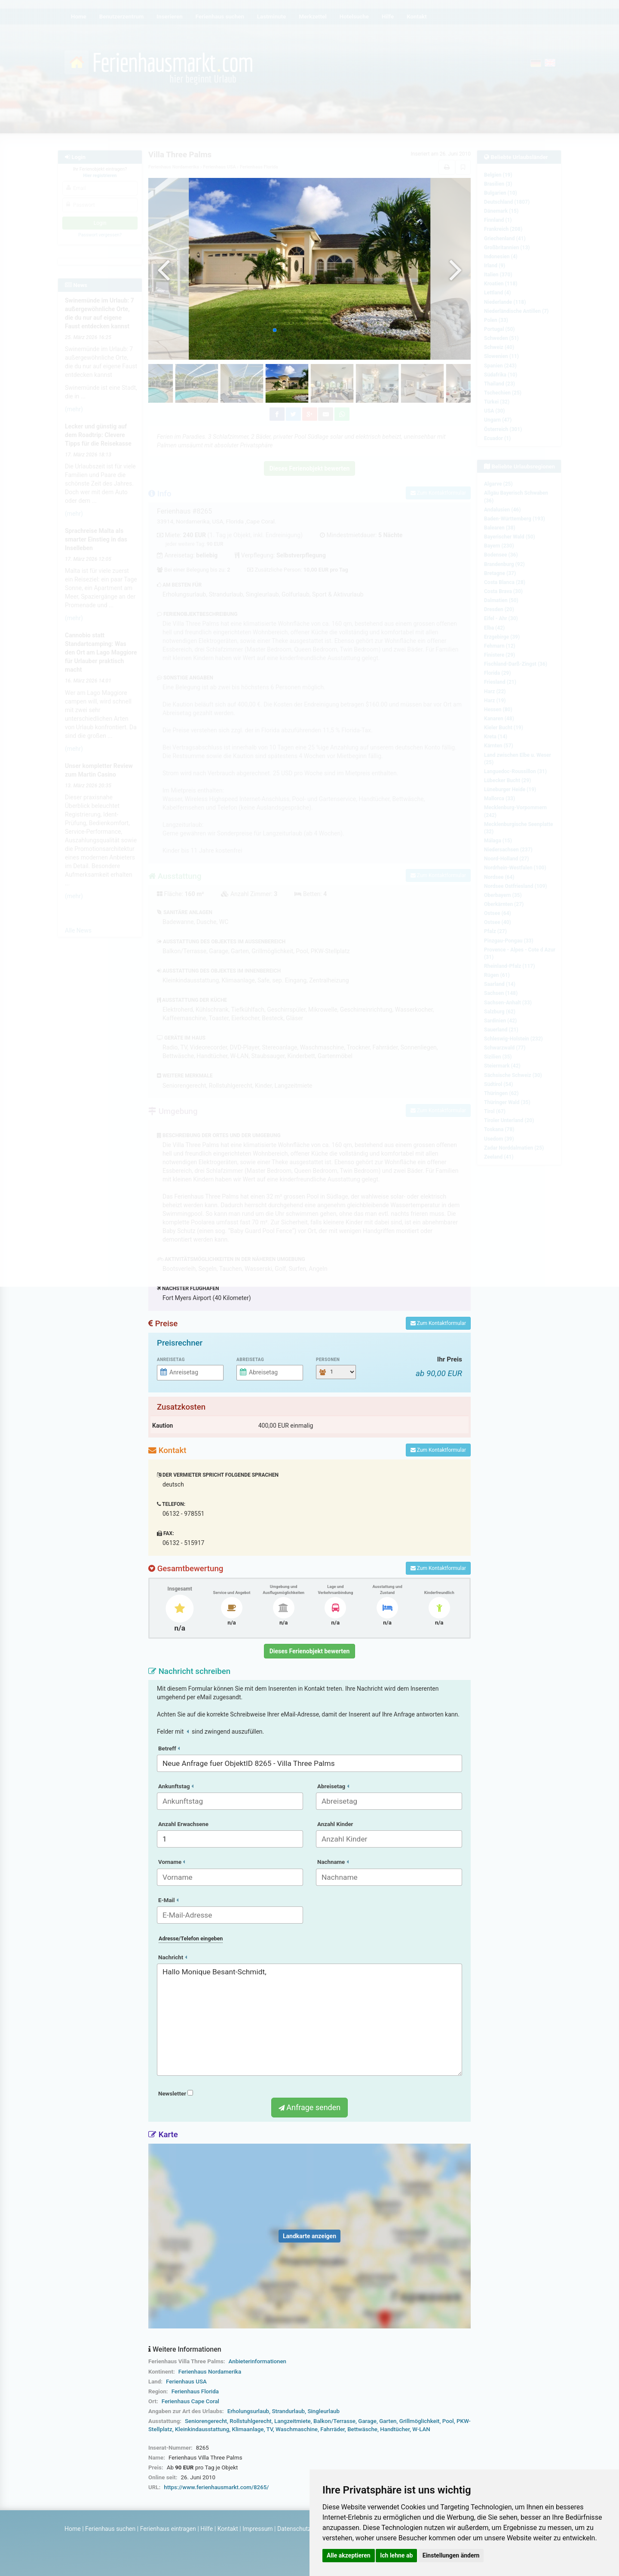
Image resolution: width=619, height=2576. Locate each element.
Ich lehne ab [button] (396, 2555)
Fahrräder (332, 2429)
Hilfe (206, 2528)
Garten (387, 2421)
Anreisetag (171, 1359)
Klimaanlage (248, 2429)
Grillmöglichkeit (419, 2421)
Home (72, 2528)
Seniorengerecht (206, 2421)
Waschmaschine (297, 2429)
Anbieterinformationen (257, 2361)
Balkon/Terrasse (334, 2421)
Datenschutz (294, 2528)
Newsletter (175, 2093)
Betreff (169, 1748)
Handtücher (395, 2429)
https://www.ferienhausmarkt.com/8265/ (216, 2487)
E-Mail (168, 1900)
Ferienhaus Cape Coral (190, 2401)
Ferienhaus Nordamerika (209, 2371)
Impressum (257, 2528)
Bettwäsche (362, 2429)
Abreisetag (250, 1359)
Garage (367, 2421)
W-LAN (421, 2429)
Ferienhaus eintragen (168, 2528)
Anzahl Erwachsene (183, 1824)
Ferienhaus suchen (110, 2528)
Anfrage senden (309, 2107)
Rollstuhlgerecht (250, 2421)
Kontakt (228, 2528)
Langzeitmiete (292, 2421)
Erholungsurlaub (248, 2411)
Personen (328, 1359)
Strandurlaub (288, 2411)
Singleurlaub (323, 2411)
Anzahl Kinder (335, 1824)
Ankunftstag (175, 1786)
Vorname (171, 1862)
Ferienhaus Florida (195, 2391)
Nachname (333, 1862)
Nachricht (172, 1957)
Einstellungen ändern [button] (451, 2555)
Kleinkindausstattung (202, 2429)
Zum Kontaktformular (438, 1323)
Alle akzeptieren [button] (349, 2555)
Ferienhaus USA (186, 2381)
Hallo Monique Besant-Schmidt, (309, 2020)
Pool (448, 2421)
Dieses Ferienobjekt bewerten (310, 1651)
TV (269, 2429)
